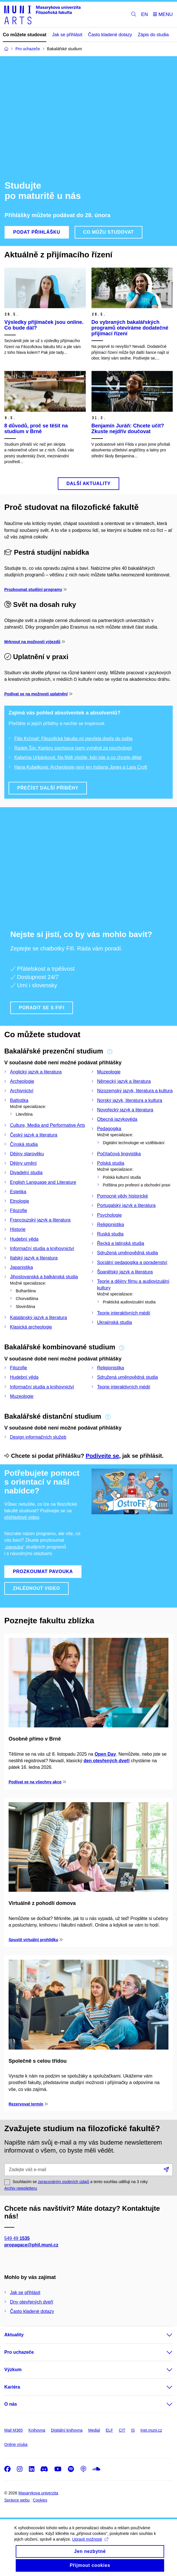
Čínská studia (24, 1144)
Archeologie (22, 1081)
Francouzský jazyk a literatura (40, 1220)
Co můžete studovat (24, 34)
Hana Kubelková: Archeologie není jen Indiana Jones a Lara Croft (80, 767)
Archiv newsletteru (20, 2188)
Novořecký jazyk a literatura (125, 1109)
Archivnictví (21, 1090)
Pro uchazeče (19, 2352)
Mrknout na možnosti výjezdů (32, 641)
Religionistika (110, 1224)
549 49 (17, 2238)
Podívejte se (102, 1456)
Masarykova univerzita (38, 2493)
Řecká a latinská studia (120, 1243)
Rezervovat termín (26, 2104)
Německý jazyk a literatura (124, 1081)
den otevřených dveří (106, 1760)
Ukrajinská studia (114, 1322)
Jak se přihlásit (67, 34)
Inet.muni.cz (151, 2430)
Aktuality (14, 2334)
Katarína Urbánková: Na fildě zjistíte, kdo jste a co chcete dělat (78, 757)
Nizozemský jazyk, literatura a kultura (135, 1090)
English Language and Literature (43, 1182)
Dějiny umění (23, 1163)
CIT (122, 2430)
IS (133, 2430)
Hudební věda (24, 1239)
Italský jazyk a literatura (33, 1257)
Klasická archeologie (31, 1327)
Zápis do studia (153, 34)
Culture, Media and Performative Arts (47, 1125)
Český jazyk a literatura (33, 1134)
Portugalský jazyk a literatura (126, 1205)
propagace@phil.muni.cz (31, 2244)
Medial (94, 2430)
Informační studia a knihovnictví (42, 1248)
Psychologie (109, 1215)
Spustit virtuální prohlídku (33, 1939)
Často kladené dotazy (110, 34)
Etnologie (19, 1201)
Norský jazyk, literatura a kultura (129, 1100)
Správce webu (17, 2500)
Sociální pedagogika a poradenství (132, 1262)
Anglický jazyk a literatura (36, 1071)
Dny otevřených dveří (31, 2302)
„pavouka (13, 1547)
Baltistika (19, 1100)
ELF (109, 2430)
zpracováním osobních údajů (63, 2181)
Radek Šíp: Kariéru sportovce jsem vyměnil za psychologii (73, 748)
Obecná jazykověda (117, 1119)
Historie (17, 1229)
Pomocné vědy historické (122, 1196)
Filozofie (18, 1210)
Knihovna (37, 2430)
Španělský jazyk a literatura (125, 1271)
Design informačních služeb (38, 1437)
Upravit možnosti (90, 2545)
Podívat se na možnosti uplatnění (36, 694)
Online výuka (15, 2444)
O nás (10, 2404)
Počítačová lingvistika (119, 1153)
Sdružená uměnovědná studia (127, 1252)
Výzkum (12, 2369)
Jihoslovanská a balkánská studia (44, 1276)
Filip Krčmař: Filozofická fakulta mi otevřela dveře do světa (73, 738)
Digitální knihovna (67, 2430)
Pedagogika (109, 1128)
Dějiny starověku (27, 1153)
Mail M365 (13, 2430)
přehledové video (21, 1517)
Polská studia (110, 1163)
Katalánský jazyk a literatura (38, 1317)
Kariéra (12, 2387)
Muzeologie (109, 1071)
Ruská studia (110, 1234)
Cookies (40, 2500)
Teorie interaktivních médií (123, 1313)
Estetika (18, 1191)
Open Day (105, 1754)
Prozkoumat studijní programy (33, 589)
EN (144, 14)
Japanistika (21, 1267)
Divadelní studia (26, 1172)
